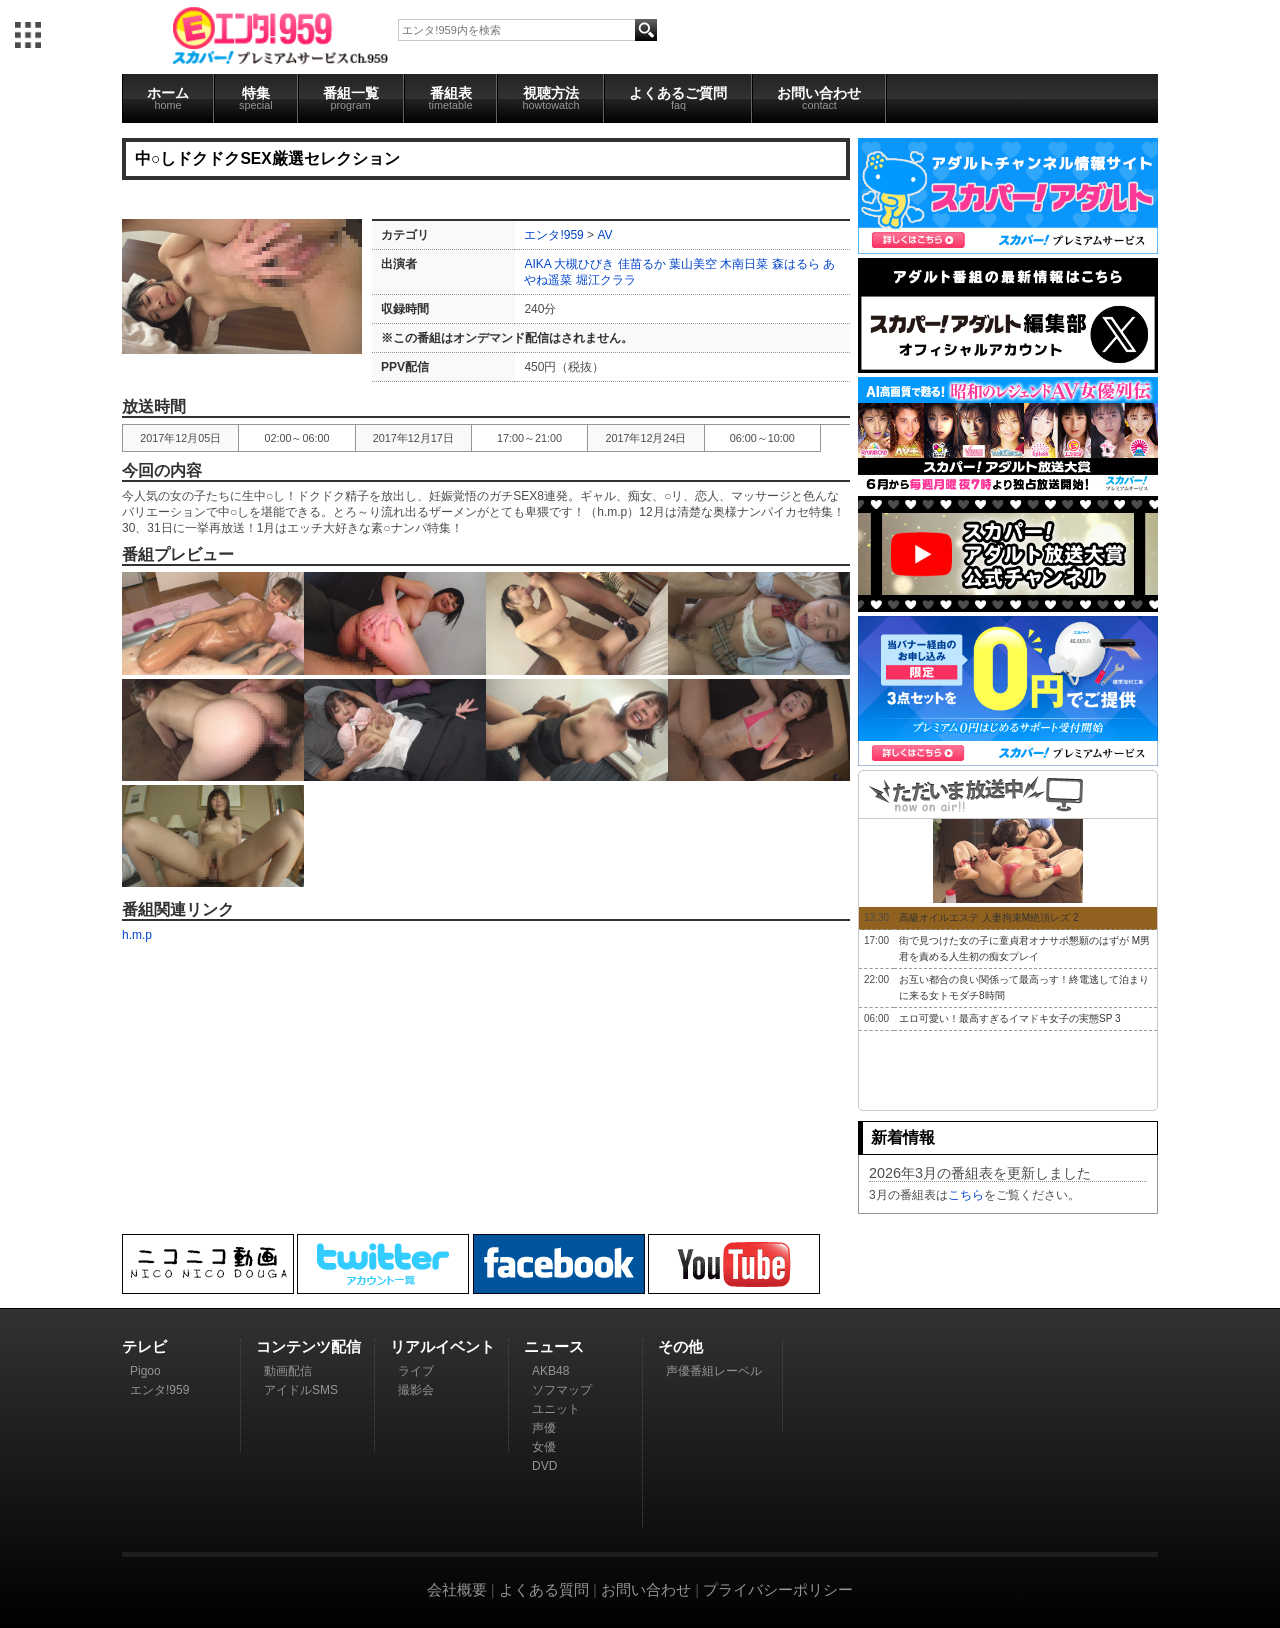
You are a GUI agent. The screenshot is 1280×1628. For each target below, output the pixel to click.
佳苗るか (642, 264)
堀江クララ (606, 280)
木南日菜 (744, 264)
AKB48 (550, 1371)
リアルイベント (442, 1346)
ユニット (556, 1409)
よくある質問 (544, 1589)
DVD (544, 1466)
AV (604, 235)
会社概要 (457, 1589)
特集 (256, 98)
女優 (544, 1447)
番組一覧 (351, 98)
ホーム (168, 98)
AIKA (537, 264)
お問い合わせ (819, 98)
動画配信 (288, 1371)
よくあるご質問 (678, 98)
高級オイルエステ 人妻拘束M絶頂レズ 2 (988, 917)
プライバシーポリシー (778, 1589)
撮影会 (416, 1390)
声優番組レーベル (714, 1371)
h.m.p (137, 935)
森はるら (796, 264)
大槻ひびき (584, 264)
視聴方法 (550, 98)
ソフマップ (562, 1390)
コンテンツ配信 (308, 1346)
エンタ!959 (553, 235)
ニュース (554, 1346)
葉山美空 (693, 264)
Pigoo (145, 1371)
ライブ (416, 1371)
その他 (680, 1346)
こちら (966, 1195)
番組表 (451, 98)
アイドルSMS (301, 1390)
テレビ (144, 1346)
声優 (544, 1428)
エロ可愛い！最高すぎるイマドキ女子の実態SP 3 (1010, 1018)
